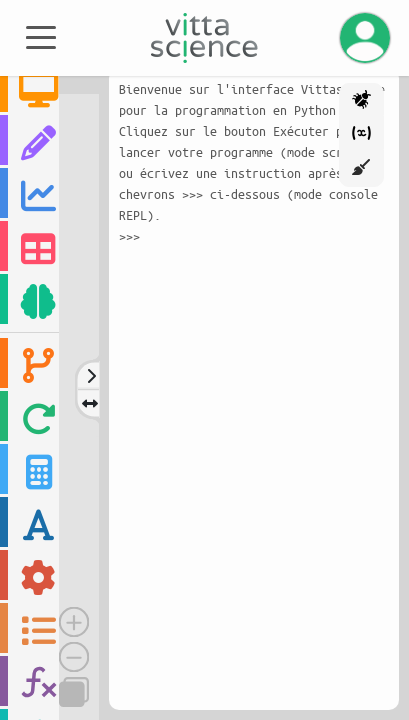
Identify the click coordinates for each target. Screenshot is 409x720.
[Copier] (74, 692)
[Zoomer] (74, 622)
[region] (29, 389)
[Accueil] (204, 38)
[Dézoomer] (74, 657)
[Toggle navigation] (41, 36)
